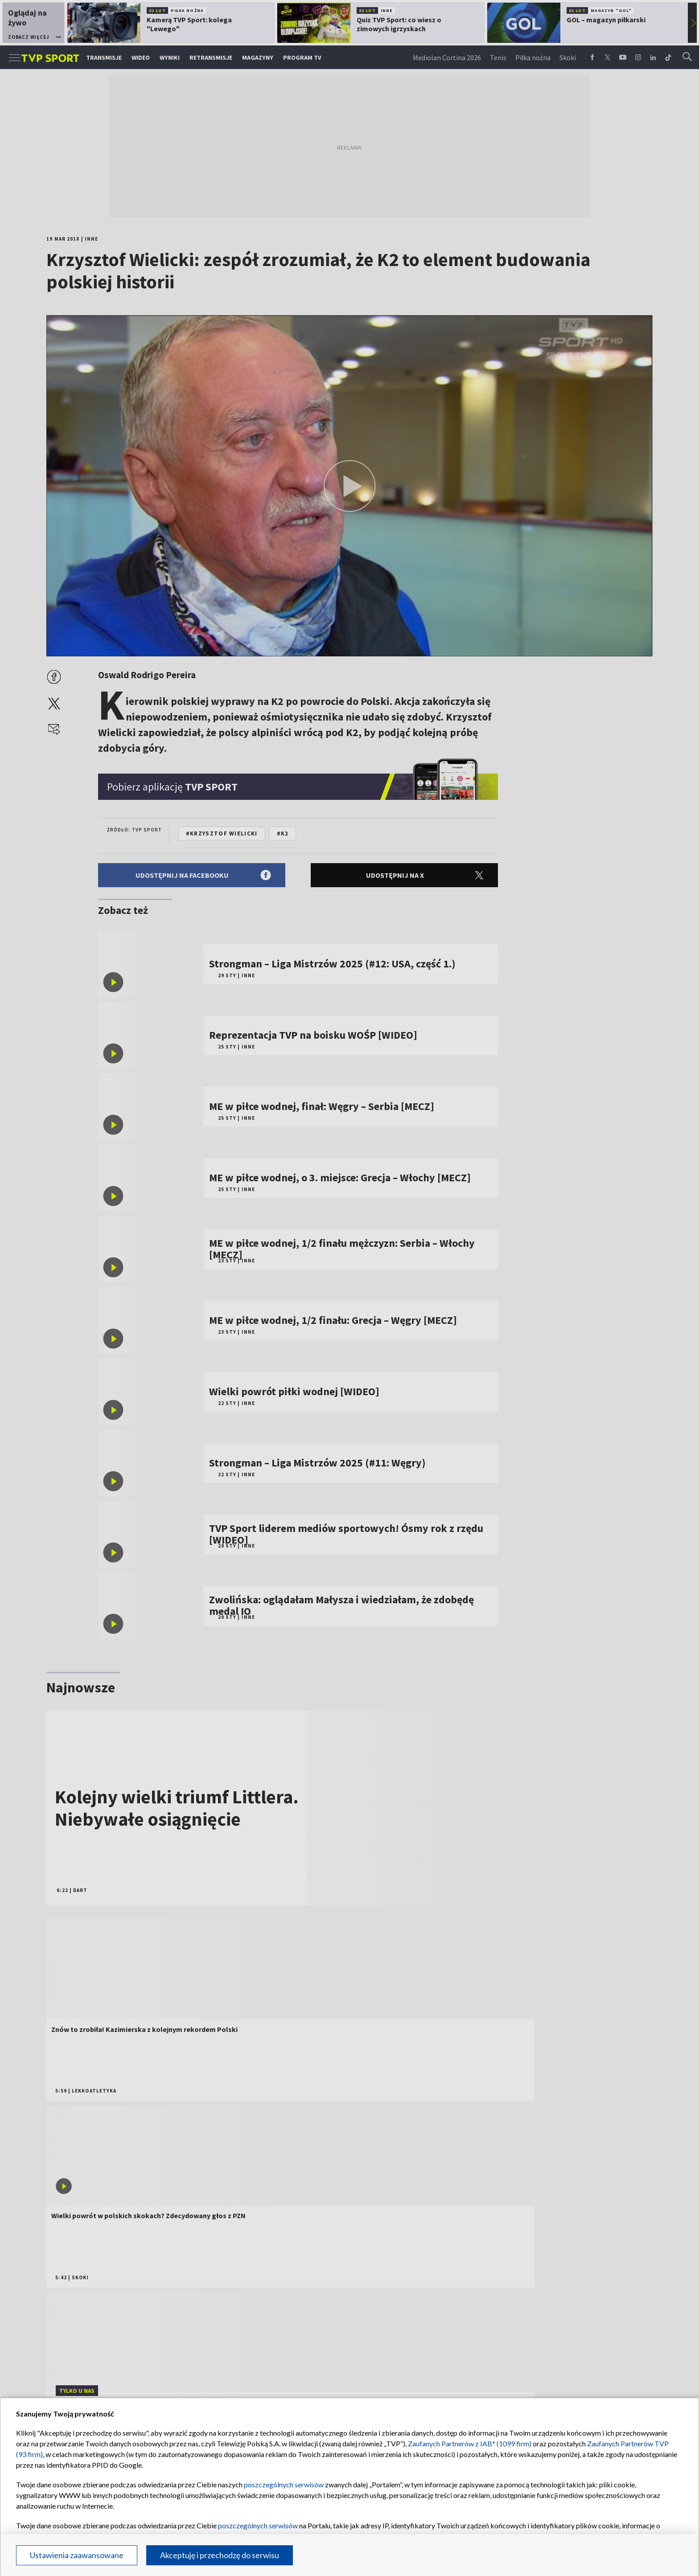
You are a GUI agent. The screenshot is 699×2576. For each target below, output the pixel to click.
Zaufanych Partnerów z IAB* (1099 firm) (469, 2443)
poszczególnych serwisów (284, 2484)
